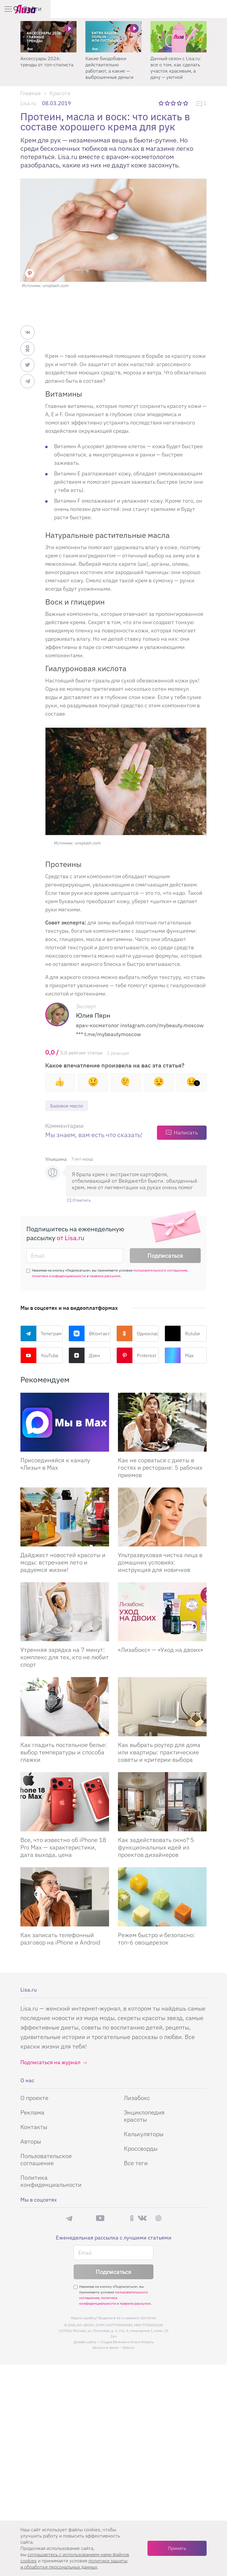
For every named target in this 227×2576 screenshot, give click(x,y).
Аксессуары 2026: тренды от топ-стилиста (46, 61)
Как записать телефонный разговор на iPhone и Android (60, 1939)
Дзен (84, 1356)
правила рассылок (105, 1276)
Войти (209, 8)
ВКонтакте (90, 1334)
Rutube (182, 1334)
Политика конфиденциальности (51, 2181)
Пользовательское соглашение (46, 2160)
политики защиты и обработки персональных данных (73, 2564)
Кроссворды (141, 2149)
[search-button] (192, 9)
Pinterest (136, 1356)
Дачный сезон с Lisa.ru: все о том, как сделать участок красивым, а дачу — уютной (175, 67)
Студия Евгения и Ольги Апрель (127, 2342)
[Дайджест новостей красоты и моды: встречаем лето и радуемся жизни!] (64, 1517)
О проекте (34, 2098)
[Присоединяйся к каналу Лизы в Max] (64, 1422)
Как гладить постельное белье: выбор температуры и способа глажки (63, 1752)
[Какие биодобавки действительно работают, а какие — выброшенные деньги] (113, 36)
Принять (177, 2548)
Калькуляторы (143, 2135)
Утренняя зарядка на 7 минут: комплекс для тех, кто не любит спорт (64, 1657)
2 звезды (168, 103)
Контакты (33, 2127)
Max (179, 1356)
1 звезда (161, 103)
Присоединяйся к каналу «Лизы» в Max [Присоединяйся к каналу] (55, 1464)
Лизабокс (137, 2098)
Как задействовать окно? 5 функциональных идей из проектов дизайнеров (156, 1847)
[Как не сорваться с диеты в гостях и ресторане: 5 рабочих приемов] (162, 1422)
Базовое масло (68, 1105)
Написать (186, 1133)
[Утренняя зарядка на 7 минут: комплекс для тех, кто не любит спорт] (64, 1612)
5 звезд (186, 103)
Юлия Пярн (93, 1015)
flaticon (128, 2348)
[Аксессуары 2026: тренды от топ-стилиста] (48, 36)
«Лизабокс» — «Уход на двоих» (160, 1650)
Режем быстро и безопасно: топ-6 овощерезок (156, 1939)
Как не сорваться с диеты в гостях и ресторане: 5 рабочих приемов (160, 1468)
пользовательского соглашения (160, 1271)
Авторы (30, 2142)
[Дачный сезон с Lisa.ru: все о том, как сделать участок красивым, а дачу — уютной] (178, 36)
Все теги (136, 2164)
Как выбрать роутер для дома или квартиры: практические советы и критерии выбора (159, 1752)
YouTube (39, 1356)
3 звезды (174, 103)
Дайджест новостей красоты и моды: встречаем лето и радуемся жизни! (63, 1562)
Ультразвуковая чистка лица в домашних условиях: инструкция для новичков (160, 1562)
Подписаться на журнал (50, 2062)
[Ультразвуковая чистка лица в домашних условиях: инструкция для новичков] (162, 1517)
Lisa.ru (28, 103)
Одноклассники (137, 1334)
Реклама (32, 2113)
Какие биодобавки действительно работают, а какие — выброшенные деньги (109, 67)
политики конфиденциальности (59, 1276)
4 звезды (180, 103)
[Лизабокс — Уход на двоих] (162, 1612)
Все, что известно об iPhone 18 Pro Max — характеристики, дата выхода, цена (63, 1847)
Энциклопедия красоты (144, 2116)
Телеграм (40, 1334)
